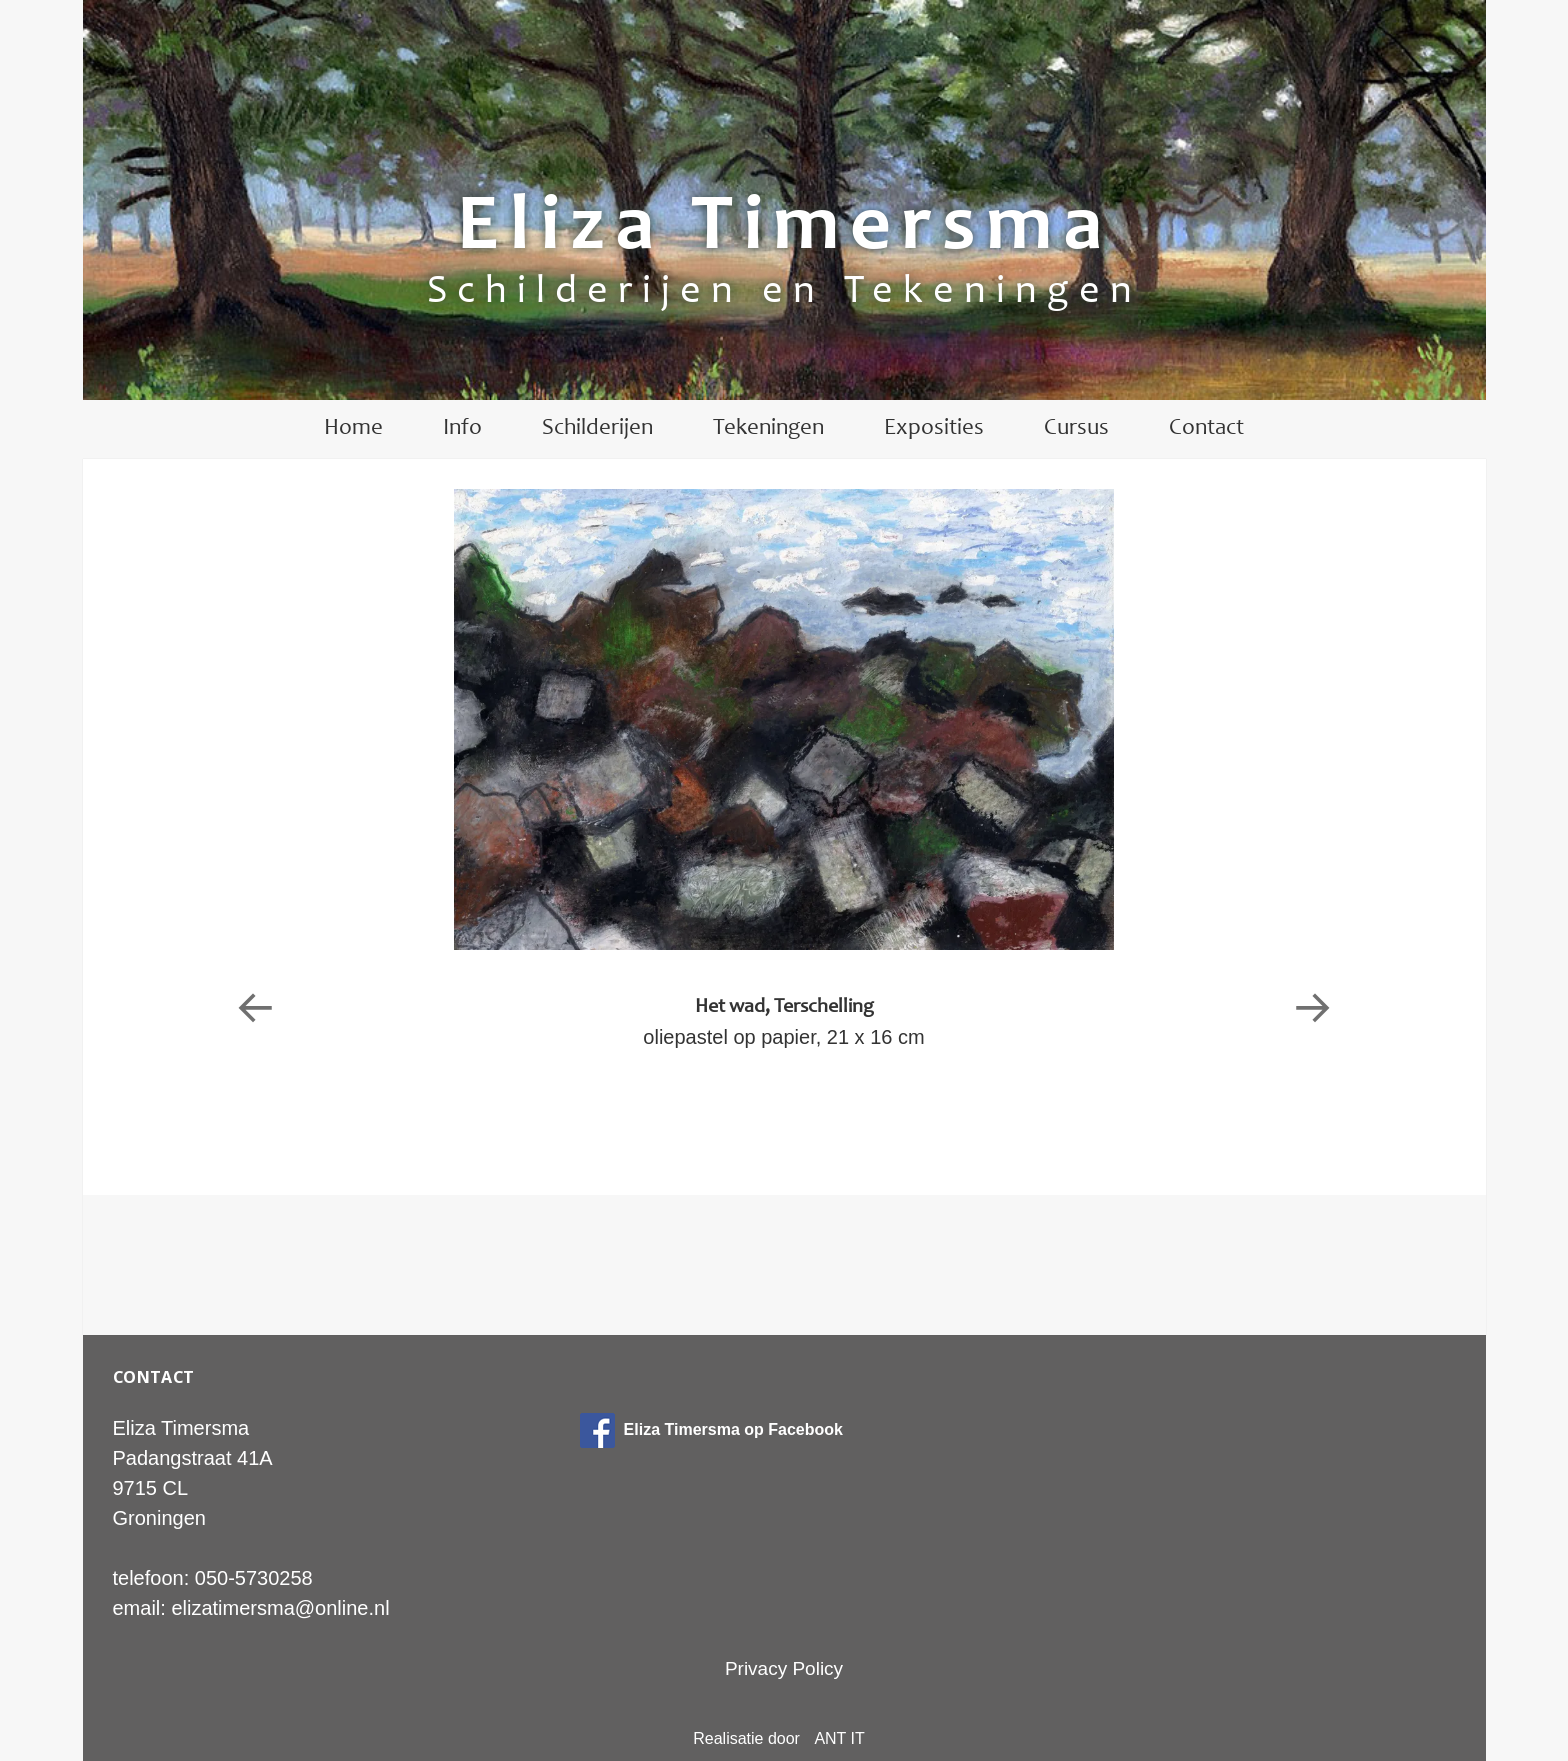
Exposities (934, 428)
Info (462, 428)
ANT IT (839, 1738)
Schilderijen (597, 428)
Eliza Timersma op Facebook (711, 1429)
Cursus (1076, 428)
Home (353, 428)
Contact (1206, 428)
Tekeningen (768, 428)
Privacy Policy (784, 1668)
